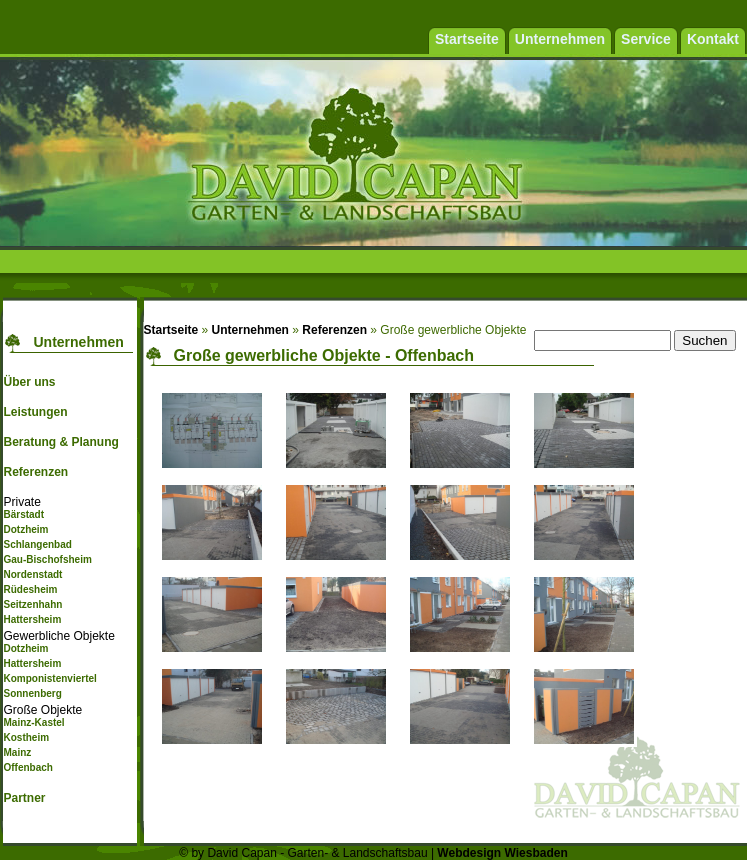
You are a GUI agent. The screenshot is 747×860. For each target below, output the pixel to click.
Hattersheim (32, 619)
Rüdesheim (30, 589)
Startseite (171, 330)
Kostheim (26, 737)
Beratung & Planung (60, 442)
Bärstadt (23, 514)
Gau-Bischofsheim (47, 559)
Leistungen (35, 412)
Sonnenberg (32, 693)
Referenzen (35, 472)
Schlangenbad (37, 544)
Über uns (29, 382)
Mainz (17, 752)
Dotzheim (25, 529)
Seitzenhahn (32, 604)
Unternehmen (250, 330)
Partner (24, 798)
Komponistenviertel (49, 678)
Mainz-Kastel (33, 722)
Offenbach (27, 767)
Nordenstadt (32, 574)
